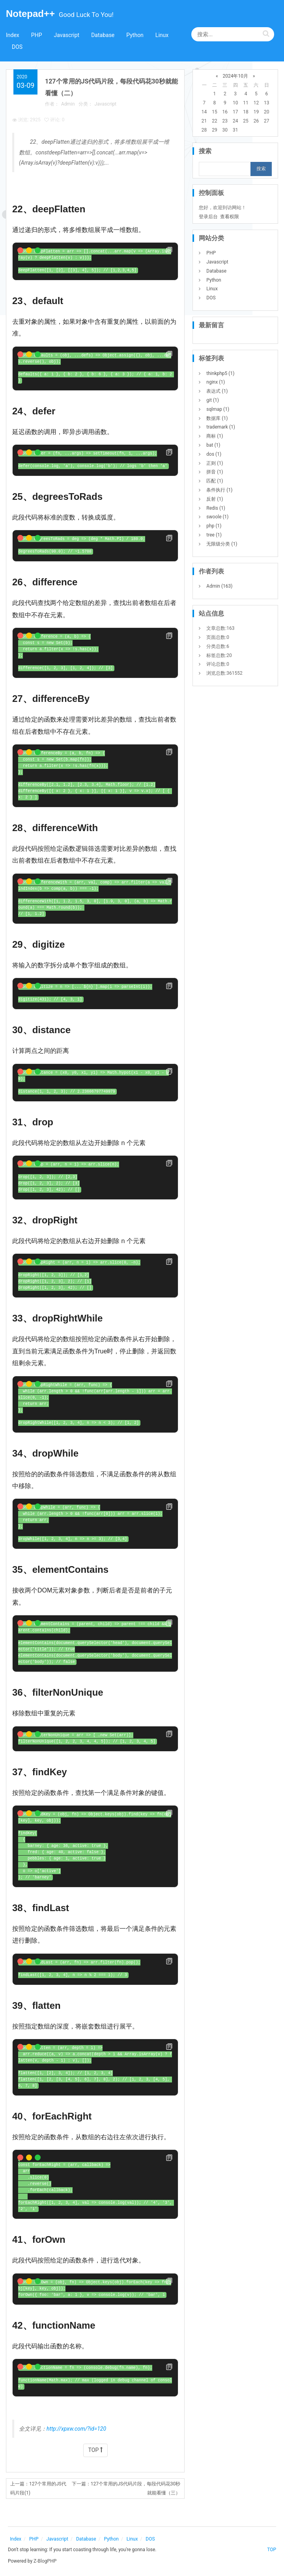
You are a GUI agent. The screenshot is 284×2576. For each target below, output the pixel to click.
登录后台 (208, 216)
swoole (217, 517)
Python (135, 35)
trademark (220, 427)
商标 (214, 436)
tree (214, 535)
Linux (161, 35)
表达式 (217, 391)
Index (12, 35)
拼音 (214, 472)
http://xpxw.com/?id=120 (76, 2429)
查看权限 (229, 216)
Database (102, 35)
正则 (214, 463)
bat (213, 445)
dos (213, 454)
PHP (36, 35)
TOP (95, 2450)
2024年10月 (235, 76)
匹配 (214, 481)
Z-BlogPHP (45, 2561)
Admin (68, 104)
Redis (215, 508)
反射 (214, 499)
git (212, 400)
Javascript (66, 35)
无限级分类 (221, 544)
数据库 (217, 418)
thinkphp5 (220, 373)
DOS (17, 47)
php (213, 526)
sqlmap (217, 409)
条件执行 (219, 490)
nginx (215, 382)
